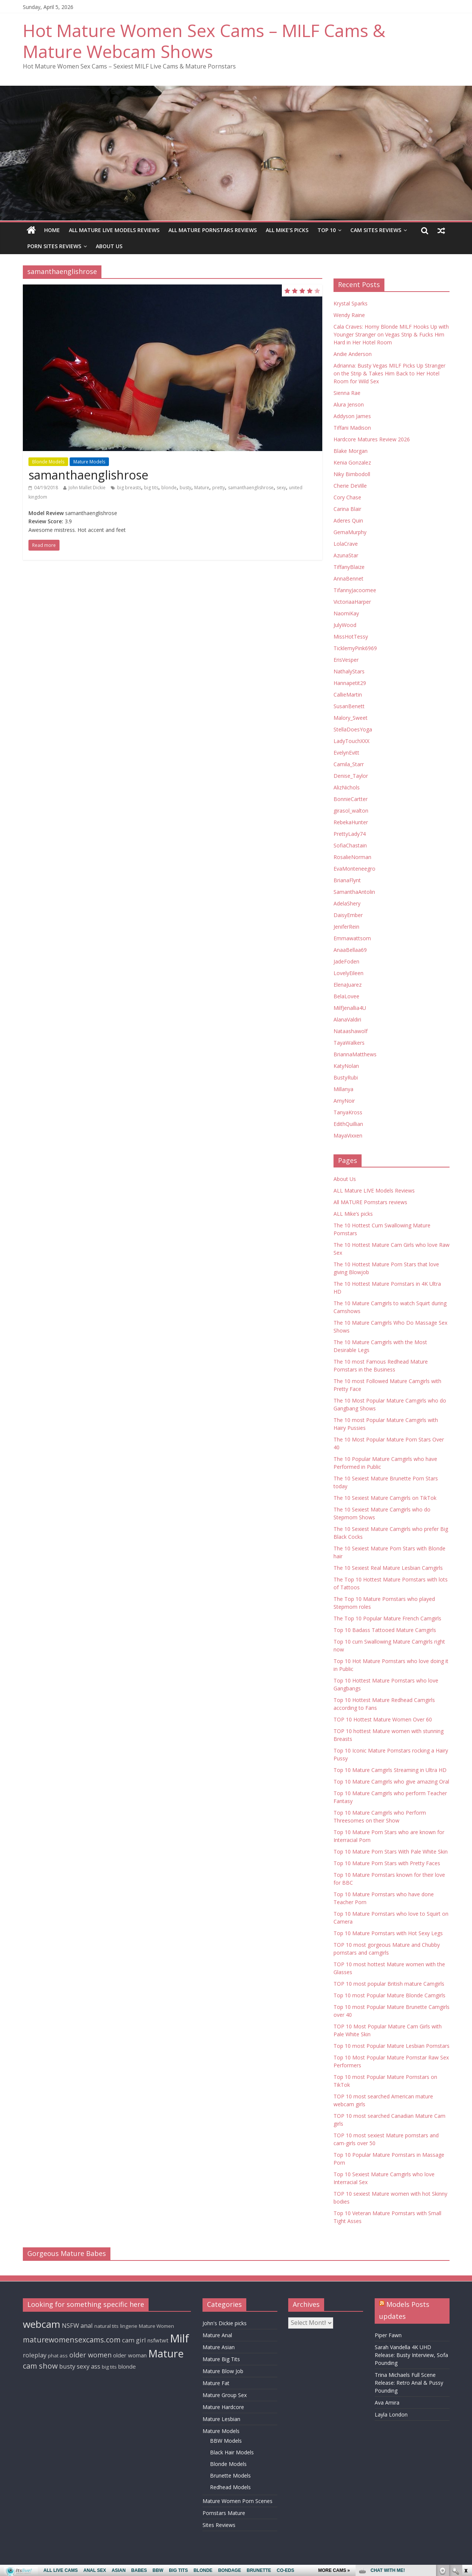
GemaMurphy (350, 532)
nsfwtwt (157, 2340)
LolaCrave (346, 543)
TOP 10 (326, 230)
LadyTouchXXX (351, 741)
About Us (109, 246)
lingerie (128, 2326)
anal (86, 2325)
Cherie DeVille (350, 485)
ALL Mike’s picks (287, 230)
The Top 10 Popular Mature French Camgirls (387, 1618)
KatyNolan (346, 1065)
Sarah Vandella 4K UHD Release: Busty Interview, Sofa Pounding (411, 2355)
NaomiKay (346, 613)
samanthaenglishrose (88, 475)
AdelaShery (347, 903)
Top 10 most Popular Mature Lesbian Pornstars (392, 2045)
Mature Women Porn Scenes (237, 2501)
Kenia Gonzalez (352, 462)
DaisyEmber (348, 915)
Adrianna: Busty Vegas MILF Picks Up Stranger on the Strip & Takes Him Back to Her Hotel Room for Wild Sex (389, 373)
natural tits (106, 2326)
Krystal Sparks (351, 303)
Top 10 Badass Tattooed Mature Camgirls (385, 1629)
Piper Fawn (388, 2335)
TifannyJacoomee (355, 590)
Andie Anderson (353, 353)
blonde (169, 487)
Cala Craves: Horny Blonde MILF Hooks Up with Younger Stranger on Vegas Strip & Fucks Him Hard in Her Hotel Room (391, 334)
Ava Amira (387, 2402)
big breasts (129, 487)
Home (52, 230)
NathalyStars (349, 671)
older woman (130, 2355)
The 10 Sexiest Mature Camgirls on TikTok (385, 1497)
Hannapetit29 (350, 682)
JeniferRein (346, 926)
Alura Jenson (349, 404)
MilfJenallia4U (350, 1007)
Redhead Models (230, 2487)
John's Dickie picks (224, 2323)
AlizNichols (347, 787)
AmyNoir (344, 1100)
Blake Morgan (351, 450)
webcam (41, 2324)
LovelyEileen (348, 973)
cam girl (134, 2340)
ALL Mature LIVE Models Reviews (114, 230)
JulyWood (345, 624)
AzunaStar (346, 555)
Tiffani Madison (352, 427)
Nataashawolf (351, 1031)
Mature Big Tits (221, 2359)
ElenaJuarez (348, 984)
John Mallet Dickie (87, 487)
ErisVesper (346, 659)
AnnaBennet (348, 578)
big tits (151, 487)
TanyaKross (348, 1112)
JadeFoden (346, 961)
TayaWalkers (349, 1042)
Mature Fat (215, 2383)
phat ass (58, 2355)
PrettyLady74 (350, 833)
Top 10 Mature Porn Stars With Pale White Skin (391, 1851)
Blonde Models (48, 462)
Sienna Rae (347, 392)
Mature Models (89, 462)
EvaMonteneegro (354, 868)
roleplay (34, 2355)
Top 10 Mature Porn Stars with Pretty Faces (387, 1863)
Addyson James (352, 416)
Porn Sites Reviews (54, 246)
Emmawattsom (352, 938)
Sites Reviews (218, 2524)
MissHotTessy (351, 636)
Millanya (343, 1089)
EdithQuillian (348, 1123)
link (465, 2459)
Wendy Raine (349, 315)
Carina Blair (347, 508)
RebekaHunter (351, 822)
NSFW (70, 2325)
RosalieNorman (352, 857)
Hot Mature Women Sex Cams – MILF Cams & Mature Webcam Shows (204, 41)
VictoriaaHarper (352, 601)
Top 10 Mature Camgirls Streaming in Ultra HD (390, 1769)
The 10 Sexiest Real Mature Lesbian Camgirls (388, 1567)
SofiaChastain (350, 845)
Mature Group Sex (224, 2395)
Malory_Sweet (351, 717)
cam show (40, 2366)
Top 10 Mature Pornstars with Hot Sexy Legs (388, 1933)
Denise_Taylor (351, 775)
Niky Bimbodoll (352, 474)
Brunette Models (230, 2475)
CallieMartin (348, 694)
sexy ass (88, 2366)
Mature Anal (217, 2335)
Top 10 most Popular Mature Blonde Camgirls (389, 1995)
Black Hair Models (232, 2452)
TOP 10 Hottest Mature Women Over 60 (383, 1719)
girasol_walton (351, 810)
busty (185, 487)
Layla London (391, 2414)
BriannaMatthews (355, 1054)
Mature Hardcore (223, 2407)
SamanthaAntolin (354, 891)
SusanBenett (349, 706)
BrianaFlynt (347, 880)
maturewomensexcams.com (72, 2340)
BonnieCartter (351, 799)
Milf (179, 2338)
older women (90, 2354)
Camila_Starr (349, 764)
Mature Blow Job (222, 2371)
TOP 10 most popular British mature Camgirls (389, 1983)
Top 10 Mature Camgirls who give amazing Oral (391, 1781)
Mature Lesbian (221, 2419)
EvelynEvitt (346, 752)
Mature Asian (218, 2347)
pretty (218, 487)
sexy (281, 487)
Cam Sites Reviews (375, 230)
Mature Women (156, 2326)
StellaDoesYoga (353, 729)
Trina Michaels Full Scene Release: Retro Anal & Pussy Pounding (409, 2382)
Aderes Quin (348, 520)
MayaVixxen (348, 1135)
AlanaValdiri (347, 1019)
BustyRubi (346, 1077)
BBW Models (226, 2440)
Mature (201, 487)
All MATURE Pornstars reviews (212, 230)
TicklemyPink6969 (355, 648)
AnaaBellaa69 (350, 949)
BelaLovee (346, 996)
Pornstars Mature (223, 2512)
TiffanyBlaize (349, 566)
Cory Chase (347, 497)
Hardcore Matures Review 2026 (372, 439)
